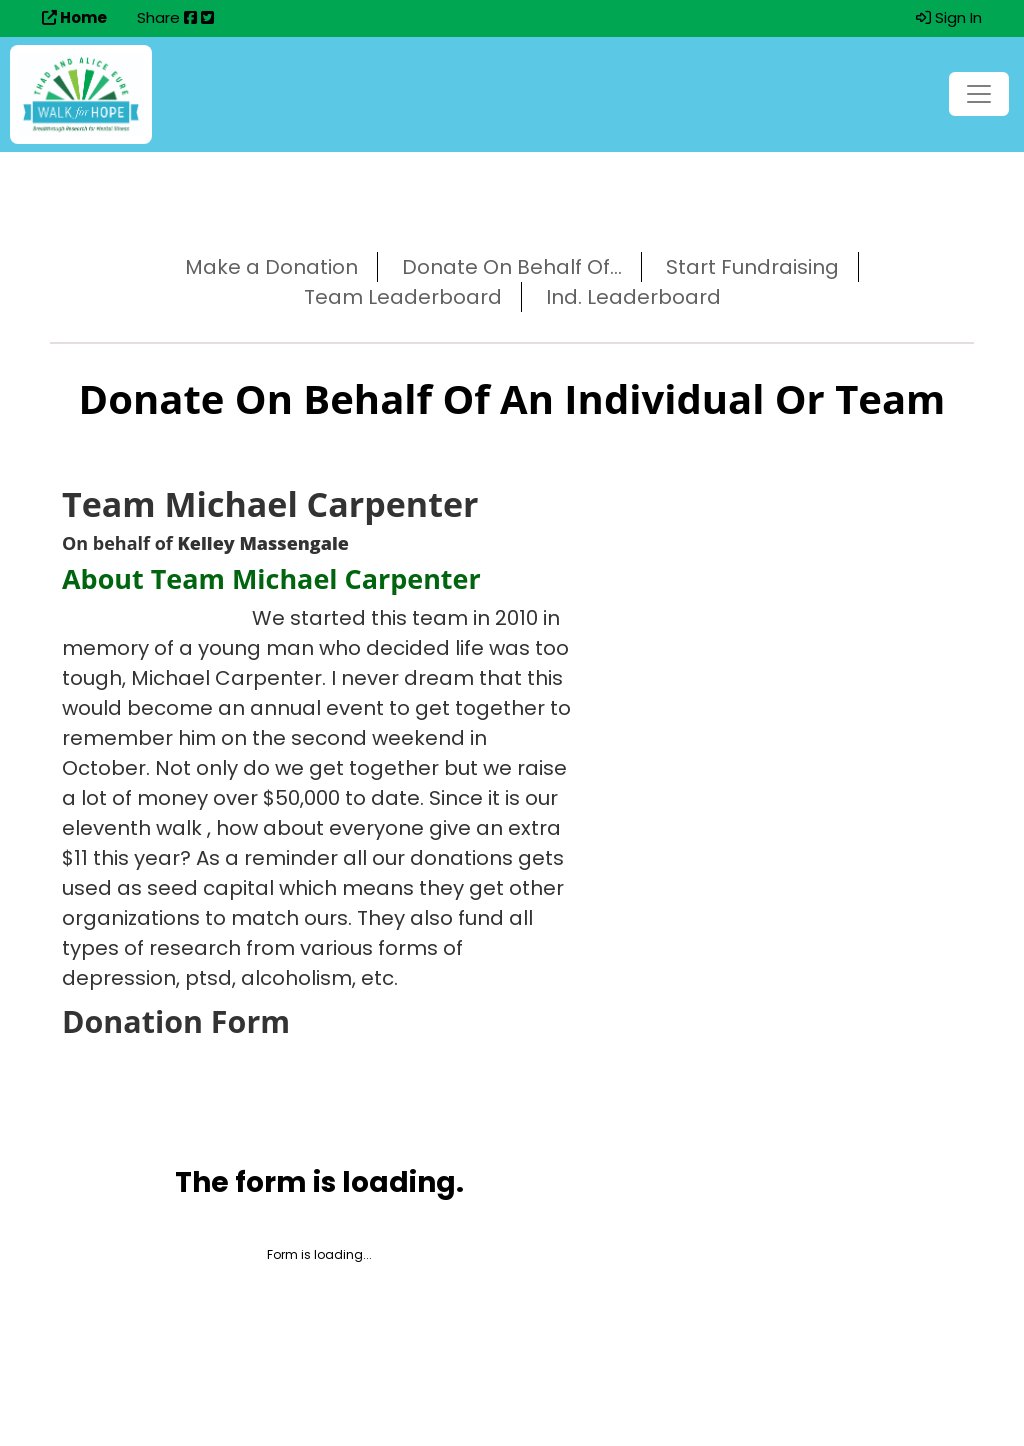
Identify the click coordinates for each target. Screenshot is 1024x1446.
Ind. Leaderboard (633, 297)
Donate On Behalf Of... (512, 267)
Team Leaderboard (403, 297)
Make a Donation (271, 267)
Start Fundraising (752, 267)
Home (74, 17)
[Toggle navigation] (979, 94)
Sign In (949, 17)
